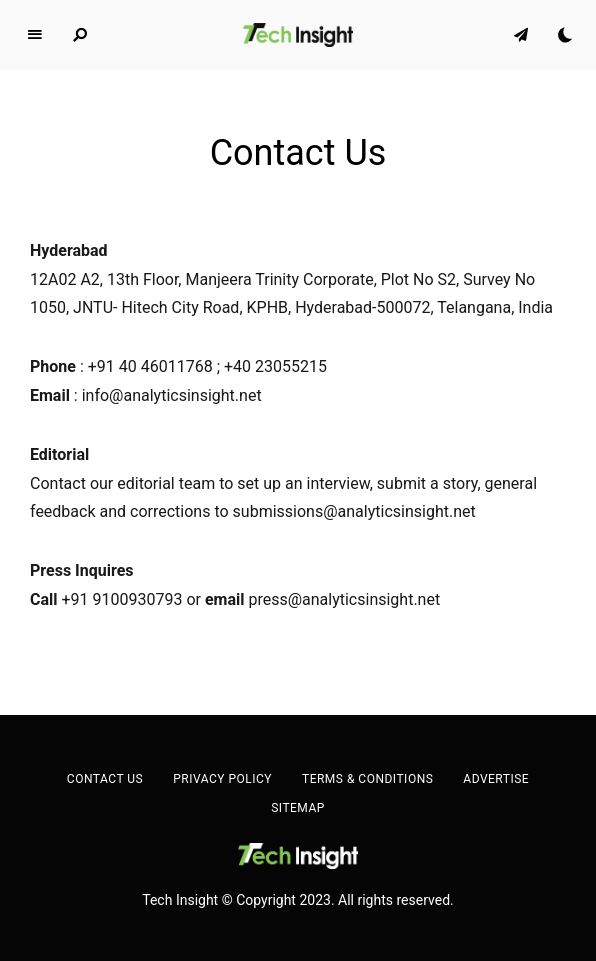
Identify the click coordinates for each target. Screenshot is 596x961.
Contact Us (105, 779)
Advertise (496, 779)
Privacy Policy (222, 779)
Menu (35, 35)
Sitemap (298, 808)
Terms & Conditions (367, 779)
